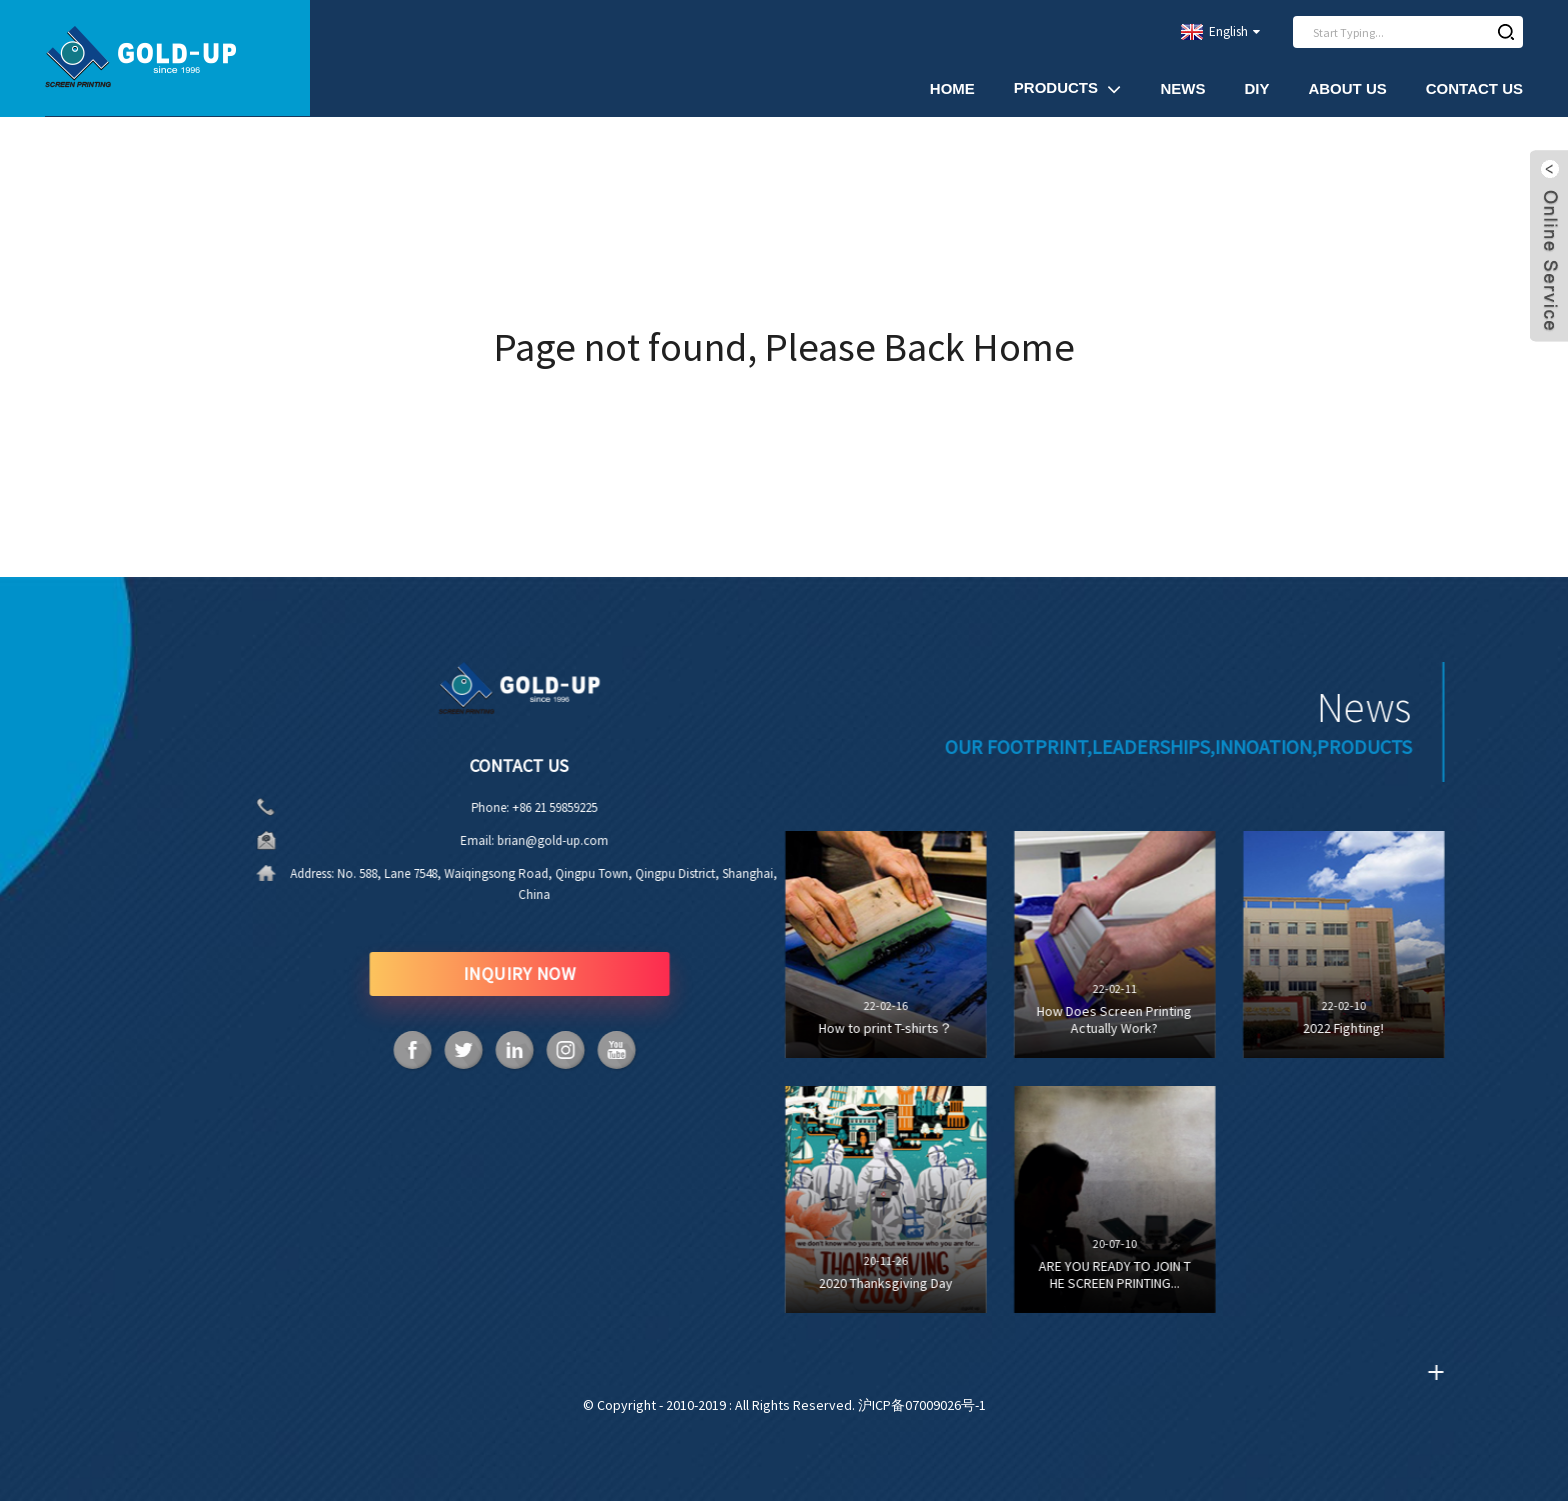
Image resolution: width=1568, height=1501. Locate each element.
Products (1068, 88)
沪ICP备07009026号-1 (922, 1405)
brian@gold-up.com (548, 840)
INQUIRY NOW (514, 973)
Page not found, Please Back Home (784, 347)
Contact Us (1474, 88)
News (1182, 88)
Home (952, 88)
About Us (1347, 88)
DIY (1256, 88)
